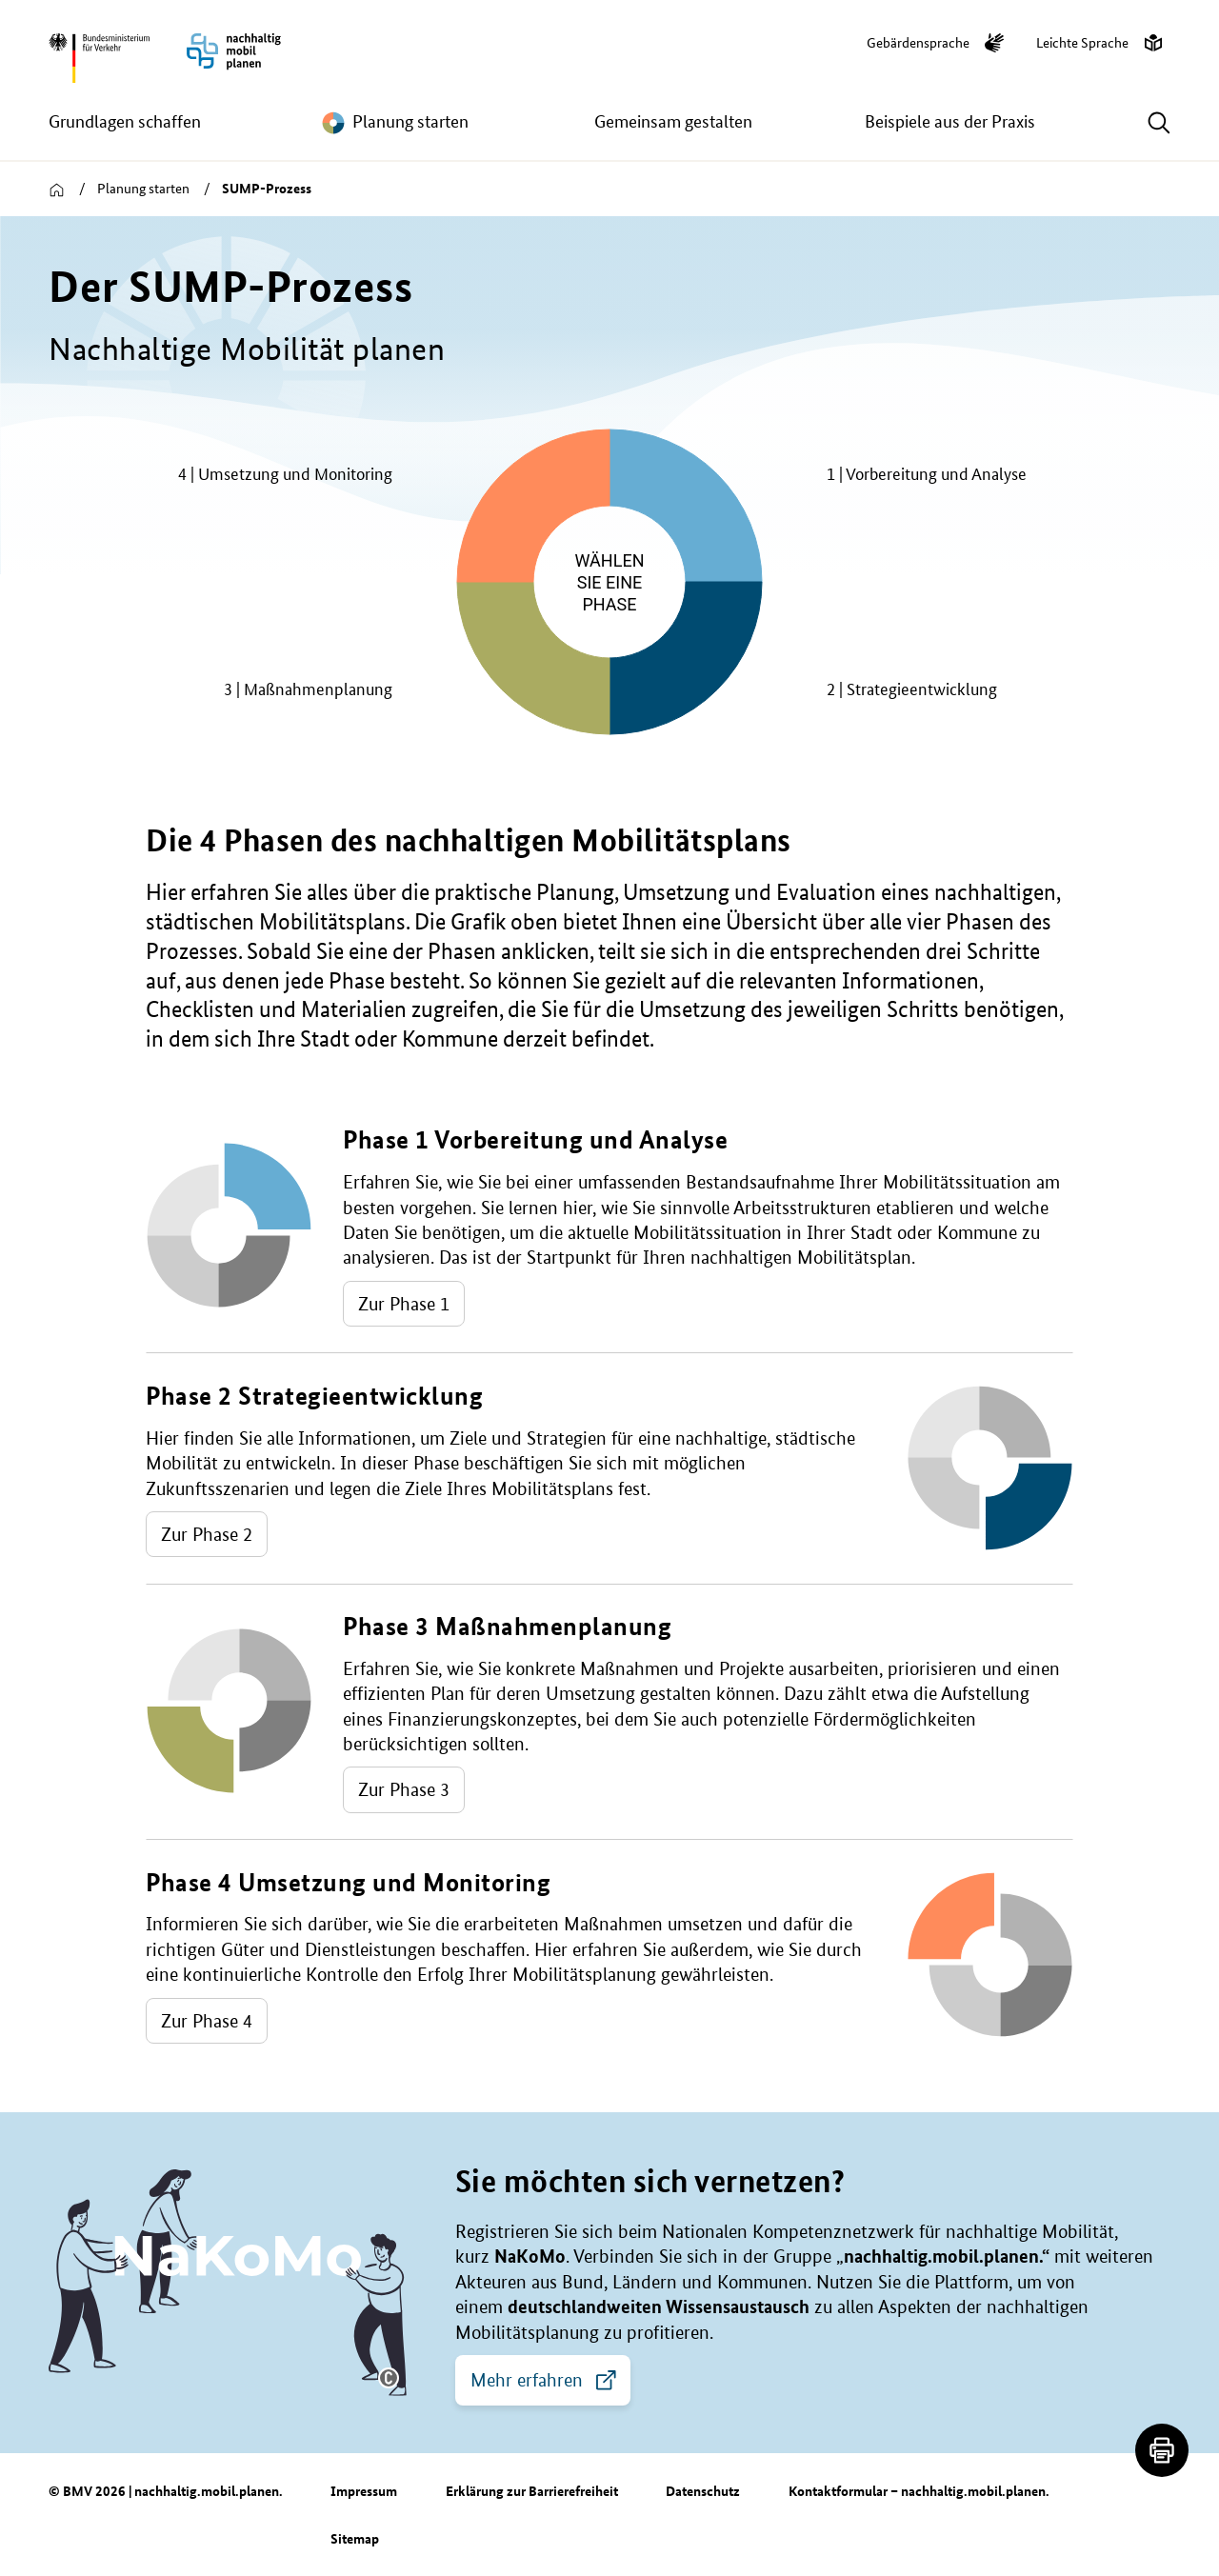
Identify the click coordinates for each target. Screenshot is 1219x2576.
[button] (388, 2377)
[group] (609, 581)
